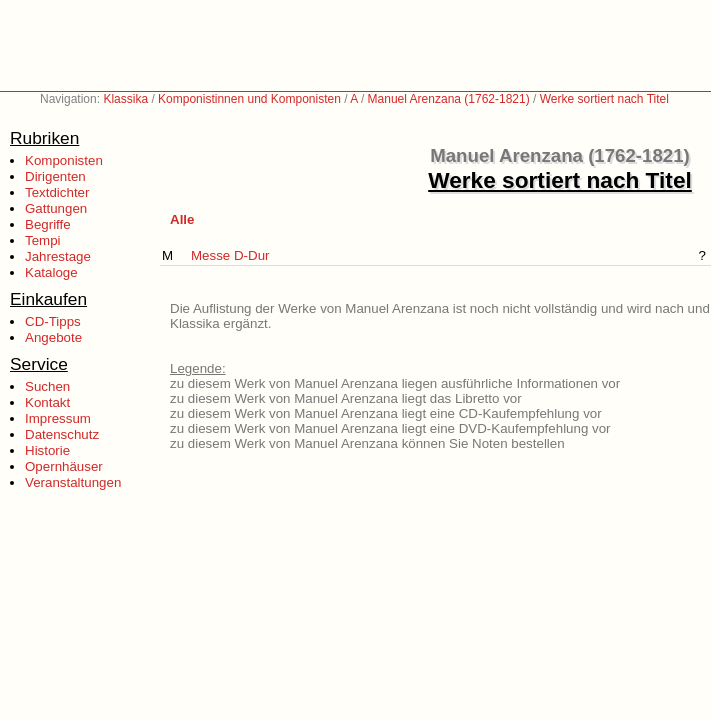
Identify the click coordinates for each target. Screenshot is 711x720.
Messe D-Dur (230, 255)
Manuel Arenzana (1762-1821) (449, 99)
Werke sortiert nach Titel (604, 99)
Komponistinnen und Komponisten (249, 99)
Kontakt (47, 402)
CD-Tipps (53, 321)
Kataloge (51, 272)
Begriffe (48, 224)
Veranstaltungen (73, 482)
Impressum (58, 418)
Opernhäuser (64, 466)
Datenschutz (62, 434)
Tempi (43, 240)
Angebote (53, 337)
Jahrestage (58, 256)
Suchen (47, 386)
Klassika (125, 99)
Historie (47, 450)
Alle (182, 219)
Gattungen (56, 208)
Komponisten (64, 160)
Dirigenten (55, 176)
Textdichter (57, 192)
